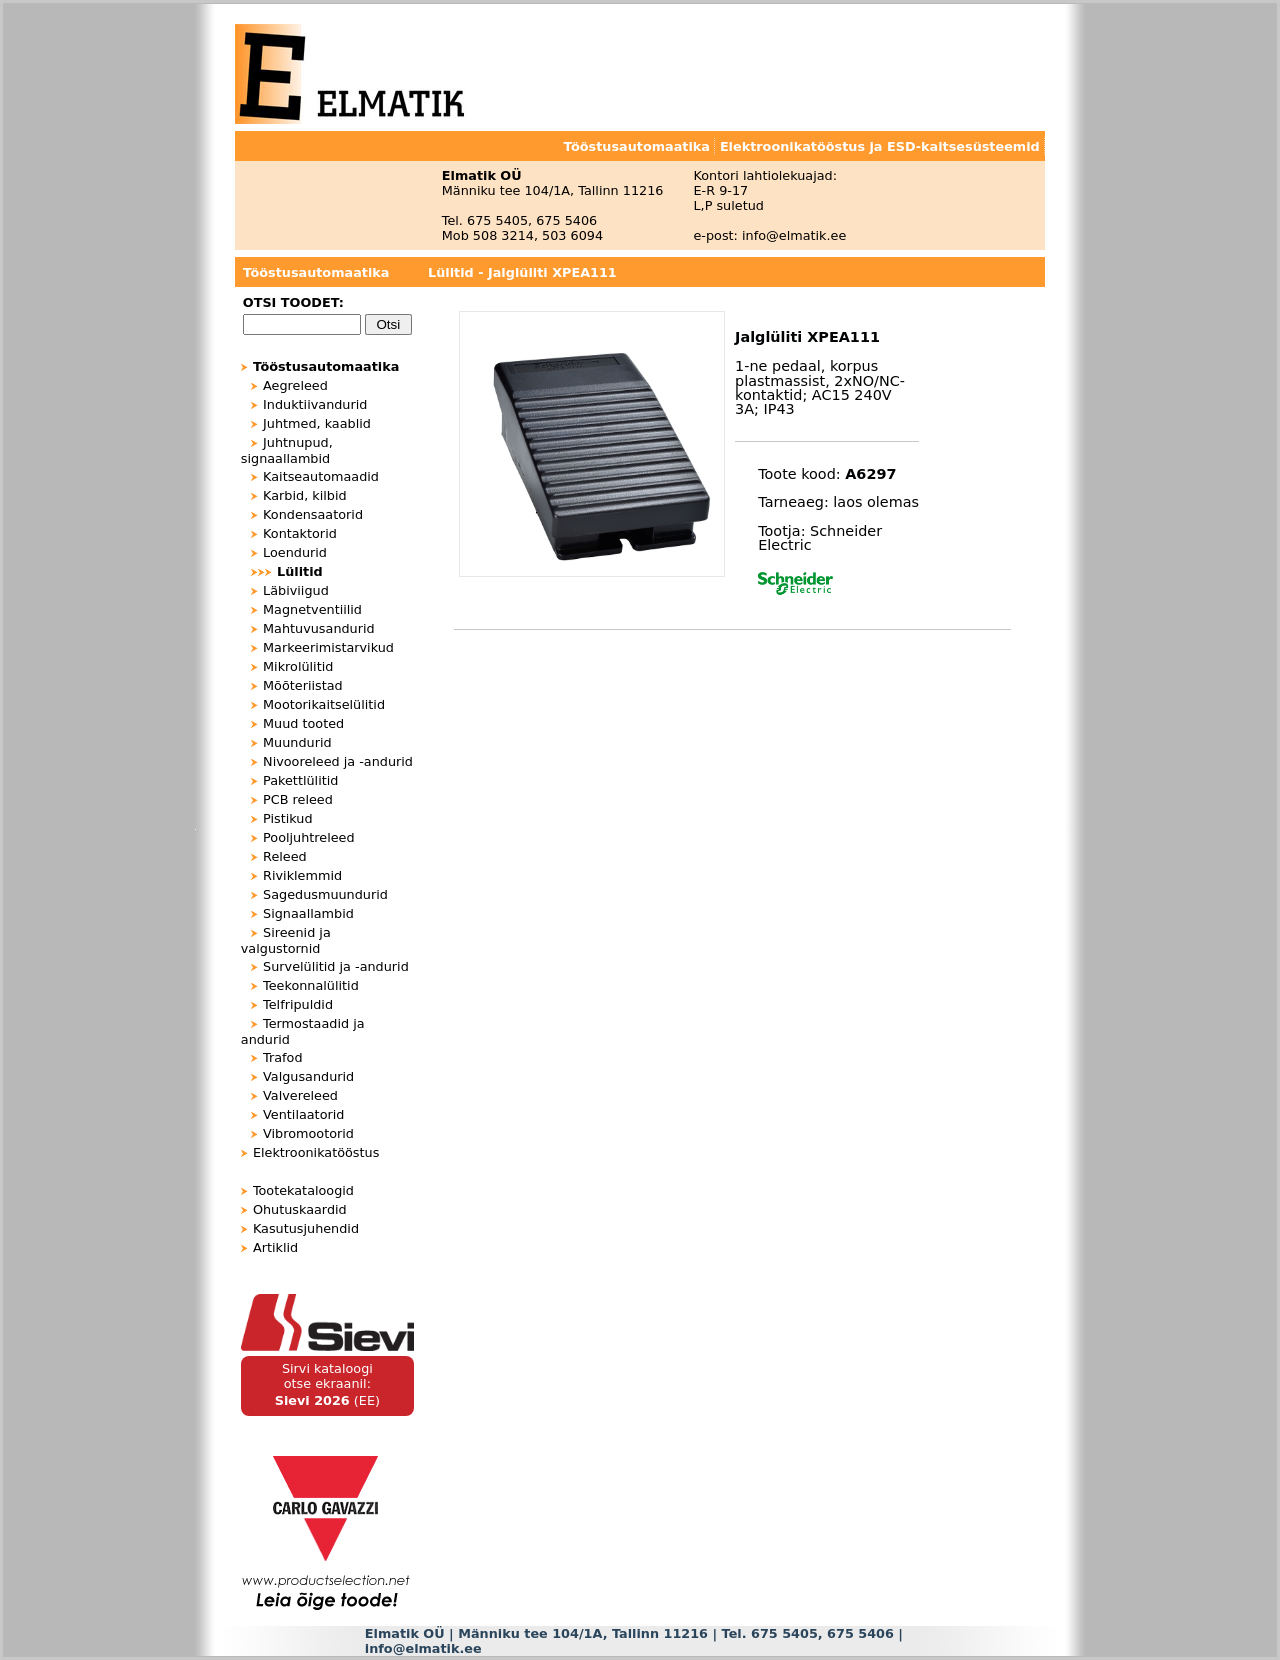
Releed (285, 856)
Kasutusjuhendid (306, 1228)
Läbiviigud (296, 590)
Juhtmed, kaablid (317, 423)
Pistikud (287, 818)
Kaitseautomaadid (321, 476)
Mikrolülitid (298, 666)
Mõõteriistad (303, 685)
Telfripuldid (298, 1004)
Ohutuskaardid (300, 1209)
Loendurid (295, 552)
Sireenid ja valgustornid (286, 940)
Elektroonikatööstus (316, 1152)
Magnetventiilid (312, 609)
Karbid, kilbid (305, 495)
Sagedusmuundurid (325, 894)
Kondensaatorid (313, 514)
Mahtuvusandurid (319, 628)
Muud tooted (303, 723)
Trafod (283, 1057)
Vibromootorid (308, 1133)
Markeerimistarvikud (328, 647)
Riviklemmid (302, 875)
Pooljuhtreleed (309, 837)
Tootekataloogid (303, 1190)
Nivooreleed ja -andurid (338, 761)
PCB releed (298, 799)
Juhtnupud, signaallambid (287, 450)
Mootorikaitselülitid (324, 704)
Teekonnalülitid (311, 985)
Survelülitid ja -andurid (336, 966)
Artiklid (275, 1247)
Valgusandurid (308, 1076)
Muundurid (297, 742)
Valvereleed (300, 1095)
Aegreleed (295, 385)
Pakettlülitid (300, 780)
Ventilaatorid (303, 1114)
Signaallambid (308, 913)
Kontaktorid (300, 533)
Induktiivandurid (315, 404)
